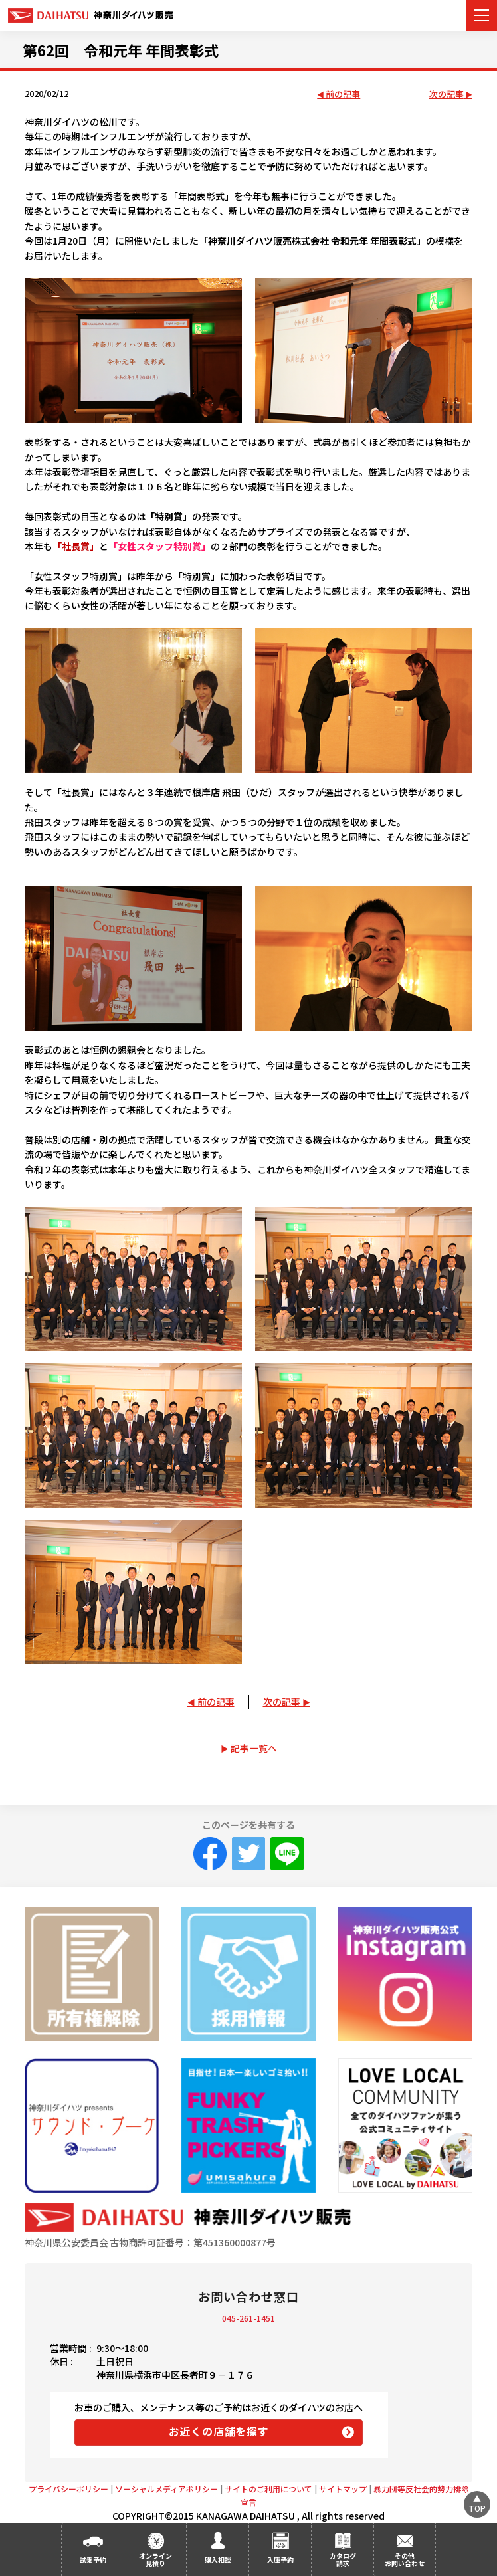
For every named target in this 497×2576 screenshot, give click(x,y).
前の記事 (343, 94)
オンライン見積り (155, 2559)
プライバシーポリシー (68, 2488)
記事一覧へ (254, 1748)
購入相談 (218, 2560)
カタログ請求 (343, 2559)
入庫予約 (280, 2560)
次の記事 (446, 94)
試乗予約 (93, 2560)
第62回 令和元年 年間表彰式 (121, 50)
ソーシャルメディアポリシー (166, 2488)
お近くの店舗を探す (219, 2431)
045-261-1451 (248, 2318)
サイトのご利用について (268, 2488)
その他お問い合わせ (405, 2559)
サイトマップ (343, 2488)
